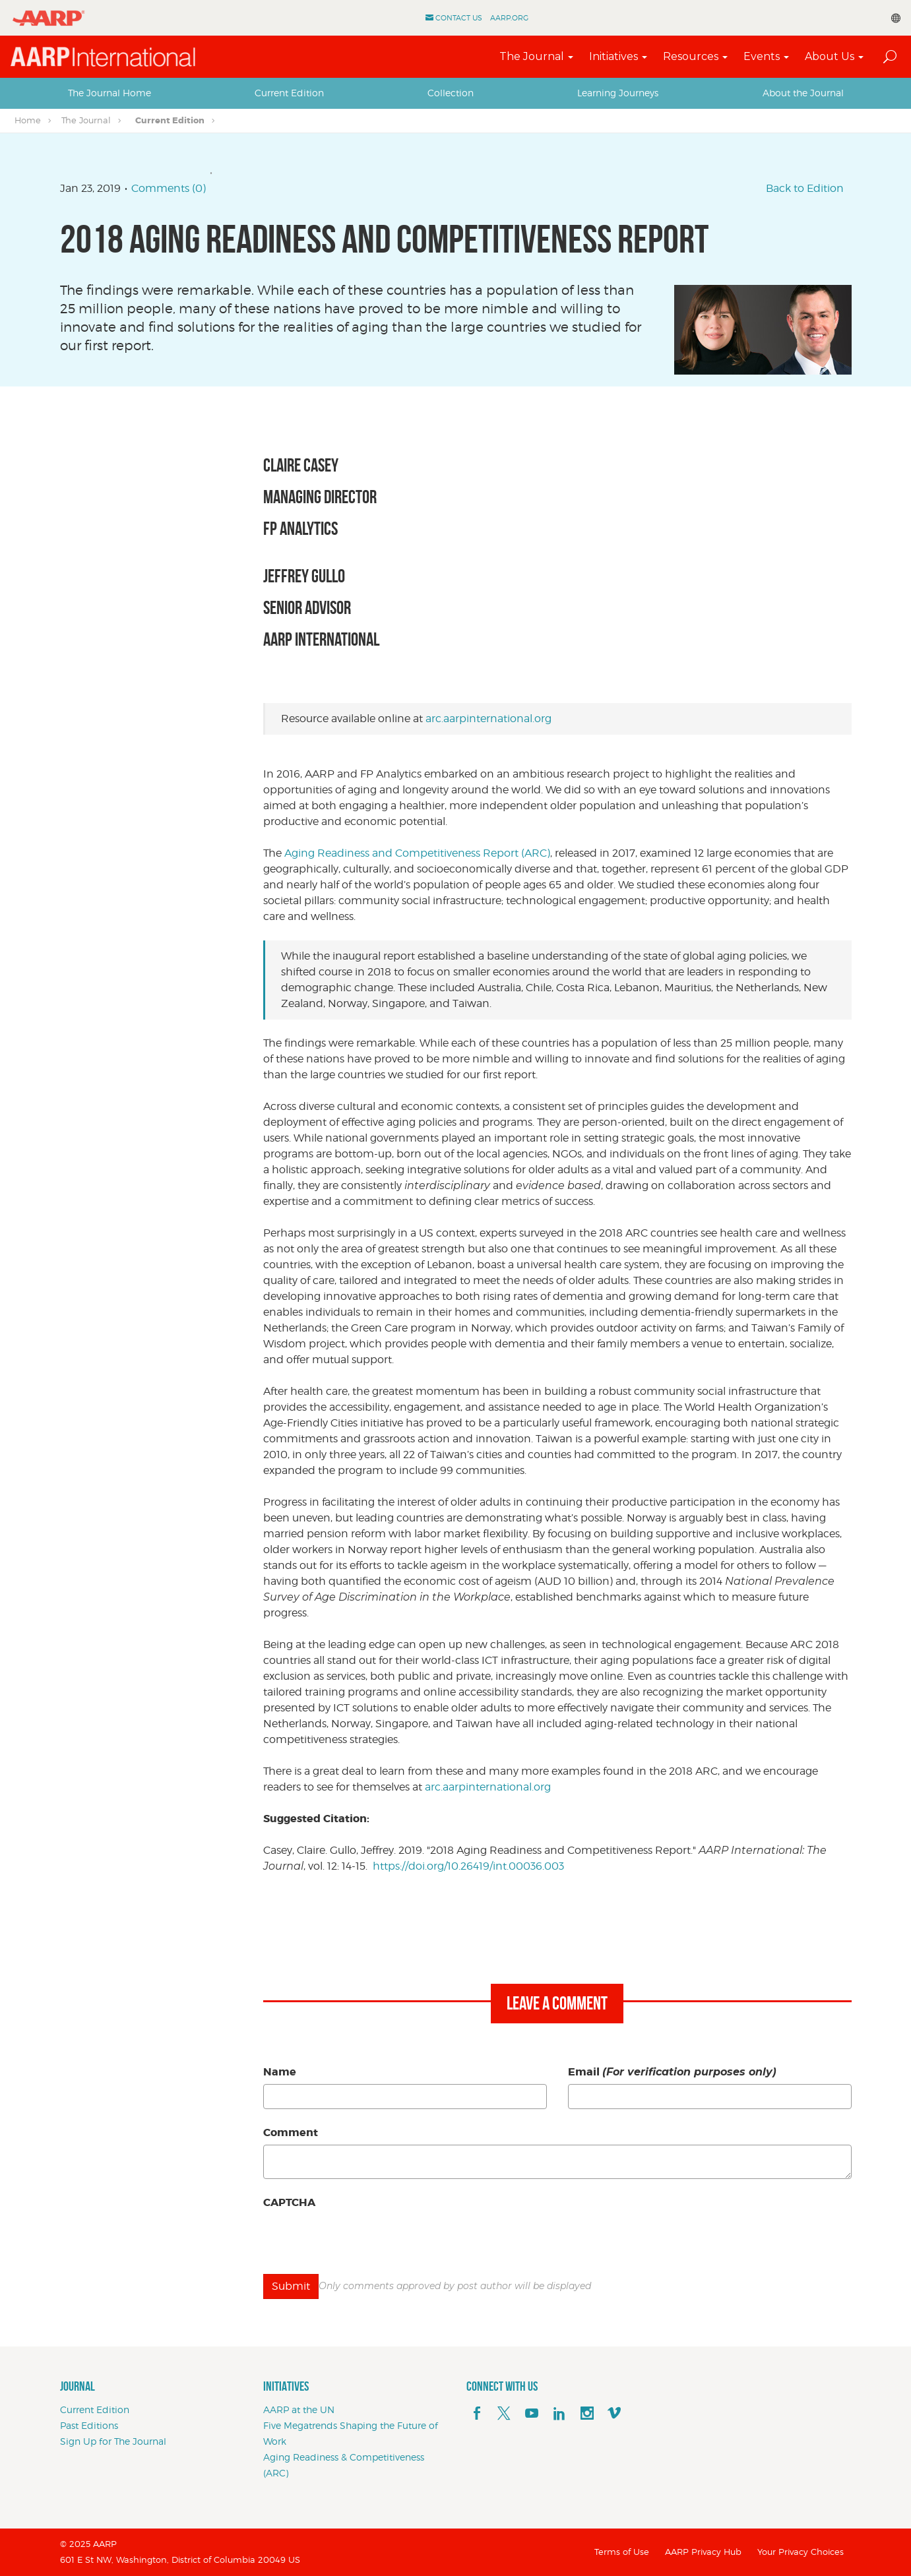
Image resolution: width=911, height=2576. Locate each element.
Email (672, 2072)
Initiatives (613, 56)
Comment (290, 2132)
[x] (504, 2414)
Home (28, 120)
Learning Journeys (617, 92)
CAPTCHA (289, 2202)
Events (761, 56)
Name (279, 2072)
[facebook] (476, 2414)
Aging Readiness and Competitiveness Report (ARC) (417, 853)
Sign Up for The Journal (113, 2441)
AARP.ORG (509, 17)
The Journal (531, 56)
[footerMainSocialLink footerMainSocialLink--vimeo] (614, 2414)
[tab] (109, 93)
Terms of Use (621, 2551)
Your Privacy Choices (800, 2551)
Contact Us (458, 17)
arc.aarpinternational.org (488, 718)
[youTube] (531, 2414)
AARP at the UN (298, 2409)
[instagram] (587, 2414)
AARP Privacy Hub (703, 2551)
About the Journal (803, 92)
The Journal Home (109, 92)
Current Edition (289, 92)
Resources (690, 56)
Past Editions (89, 2425)
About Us (829, 56)
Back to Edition (805, 188)
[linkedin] (559, 2414)
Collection (450, 92)
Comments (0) (168, 188)
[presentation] (363, 2240)
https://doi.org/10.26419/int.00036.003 (468, 1866)
